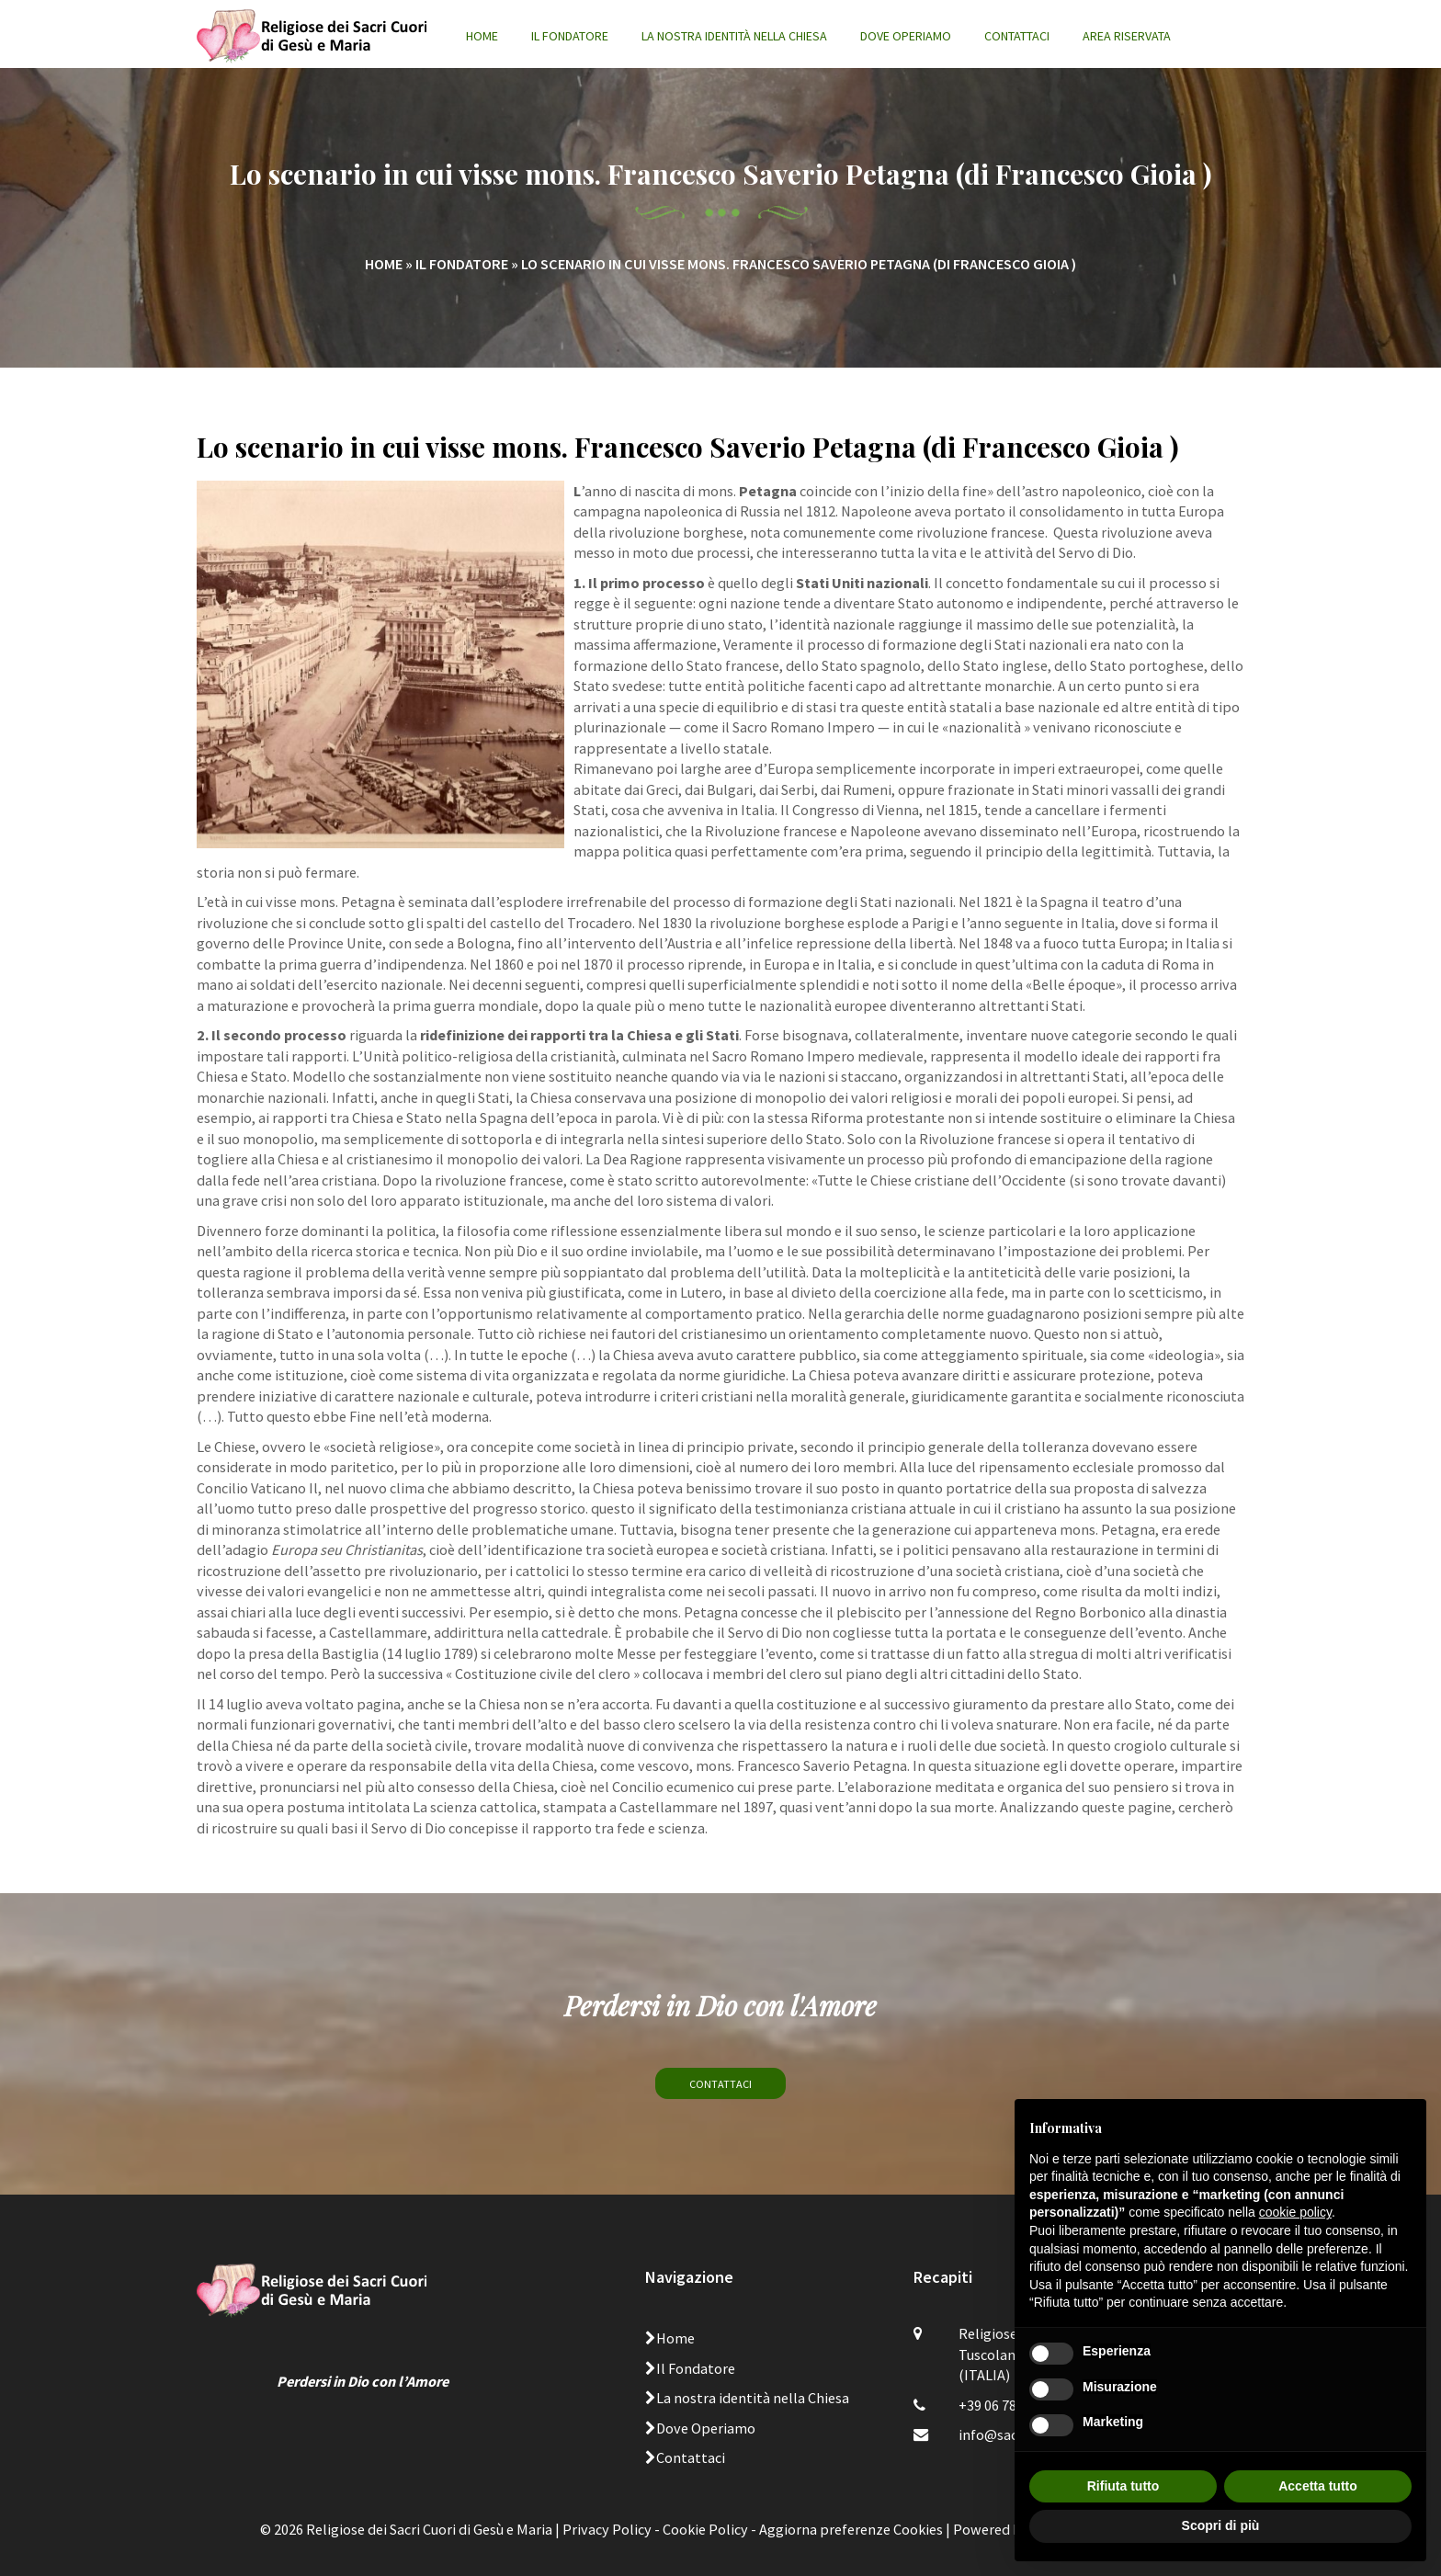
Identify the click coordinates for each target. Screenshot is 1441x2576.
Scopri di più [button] (1221, 2525)
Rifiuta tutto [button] (1123, 2486)
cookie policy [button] (1295, 2212)
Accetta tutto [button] (1317, 2486)
